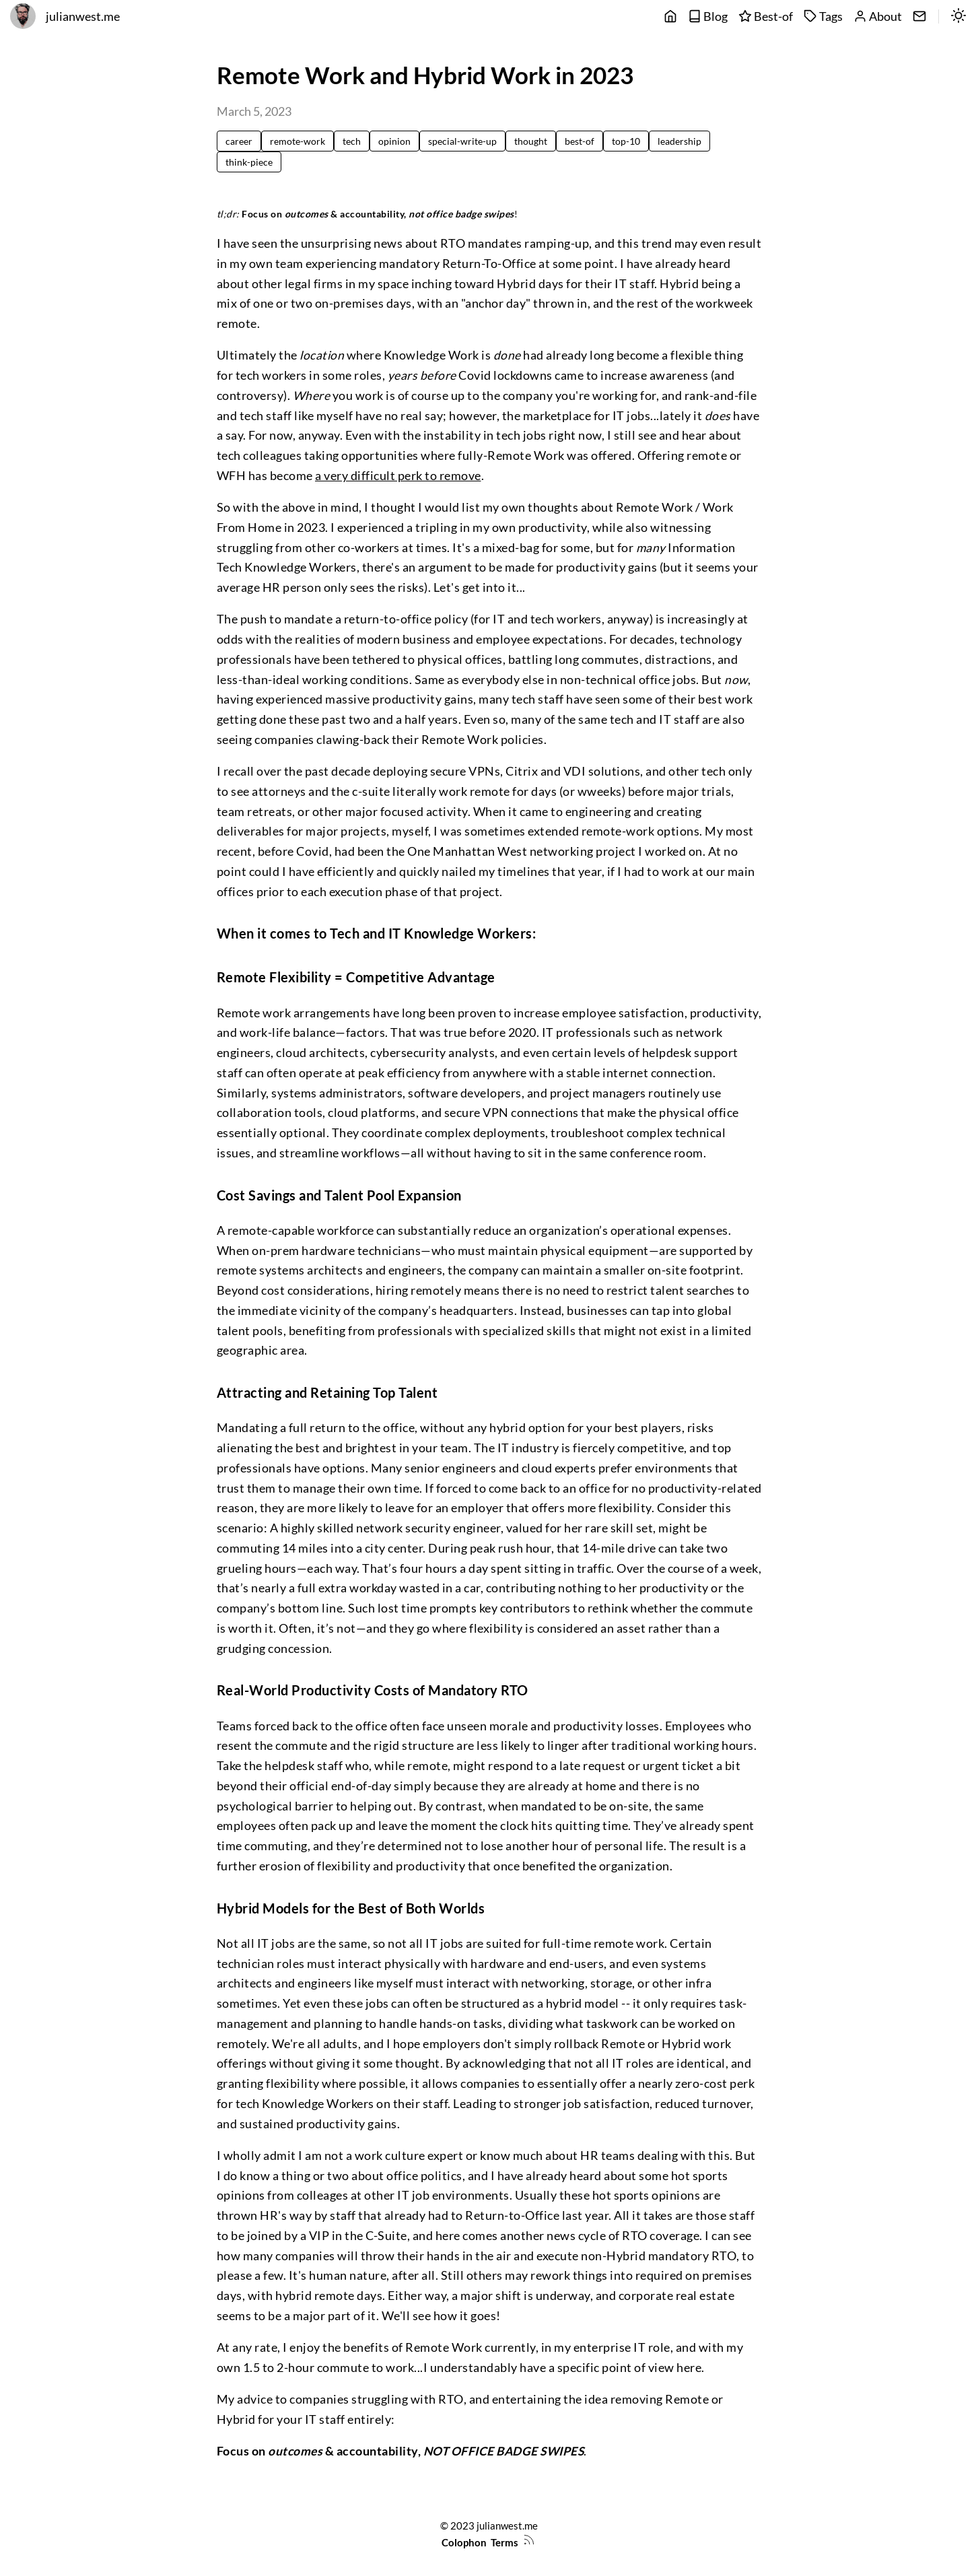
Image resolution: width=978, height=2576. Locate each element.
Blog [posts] (708, 16)
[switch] (958, 17)
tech (352, 141)
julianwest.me (83, 16)
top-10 (626, 141)
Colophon (464, 2542)
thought (530, 141)
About (877, 16)
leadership (679, 141)
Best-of (765, 16)
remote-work (297, 141)
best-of (579, 141)
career (238, 141)
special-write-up (462, 141)
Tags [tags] (823, 16)
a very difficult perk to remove (398, 476)
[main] (670, 17)
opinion (394, 141)
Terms (504, 2542)
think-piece (249, 162)
